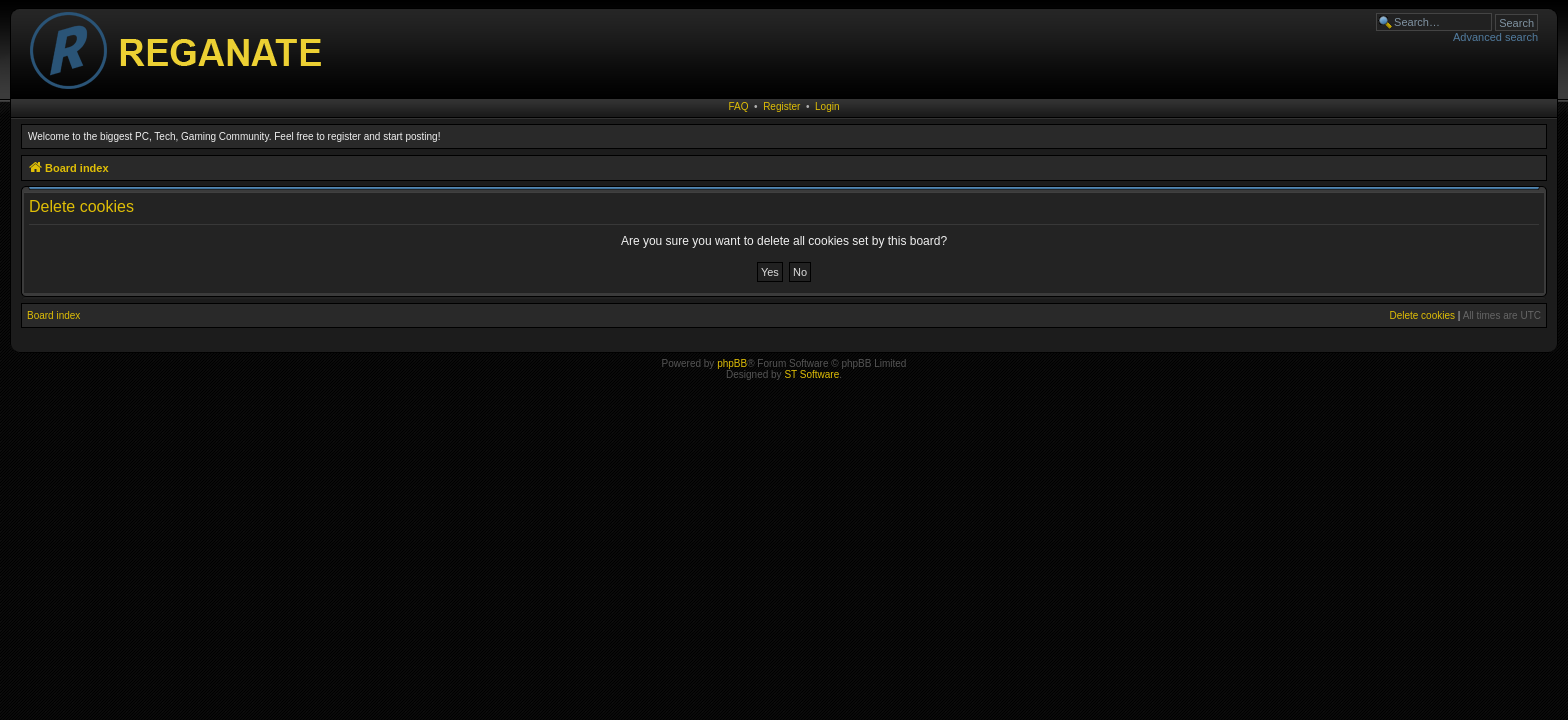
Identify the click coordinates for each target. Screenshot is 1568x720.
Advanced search (1495, 37)
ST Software (811, 374)
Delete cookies (1422, 315)
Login (827, 106)
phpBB (732, 363)
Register (781, 106)
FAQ (739, 106)
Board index (53, 315)
